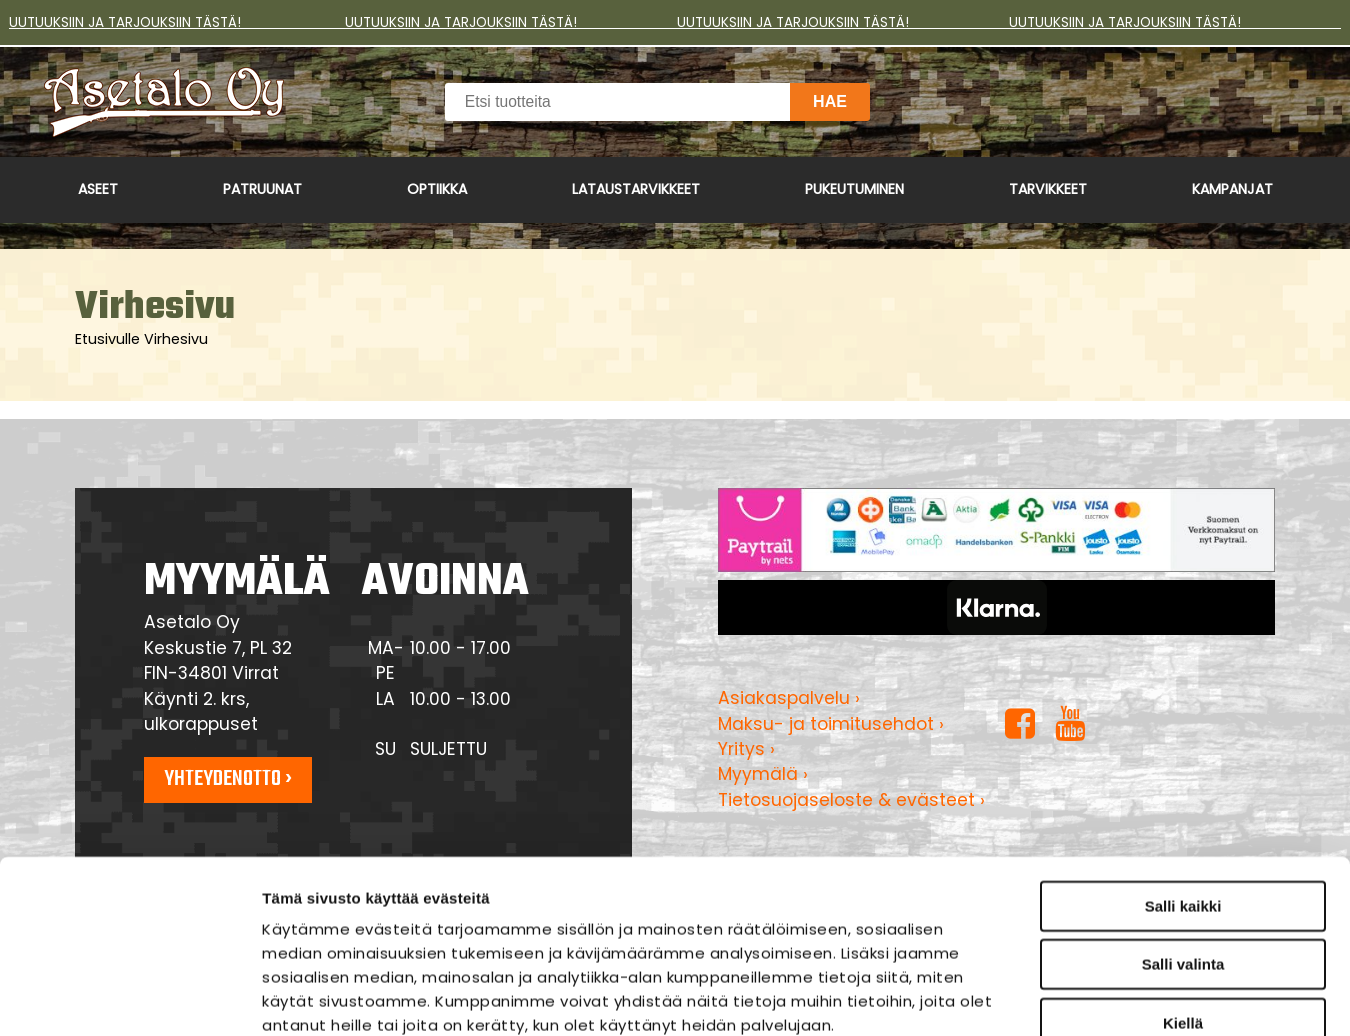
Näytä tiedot (1074, 996)
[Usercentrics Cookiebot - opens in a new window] (129, 997)
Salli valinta (1183, 806)
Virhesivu (176, 339)
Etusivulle (107, 339)
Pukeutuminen (854, 189)
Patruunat (262, 189)
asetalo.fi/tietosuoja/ (426, 914)
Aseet (98, 189)
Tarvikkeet (1048, 189)
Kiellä (1183, 864)
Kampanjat (1232, 189)
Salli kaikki (1183, 747)
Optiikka (437, 189)
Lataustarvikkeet (636, 189)
